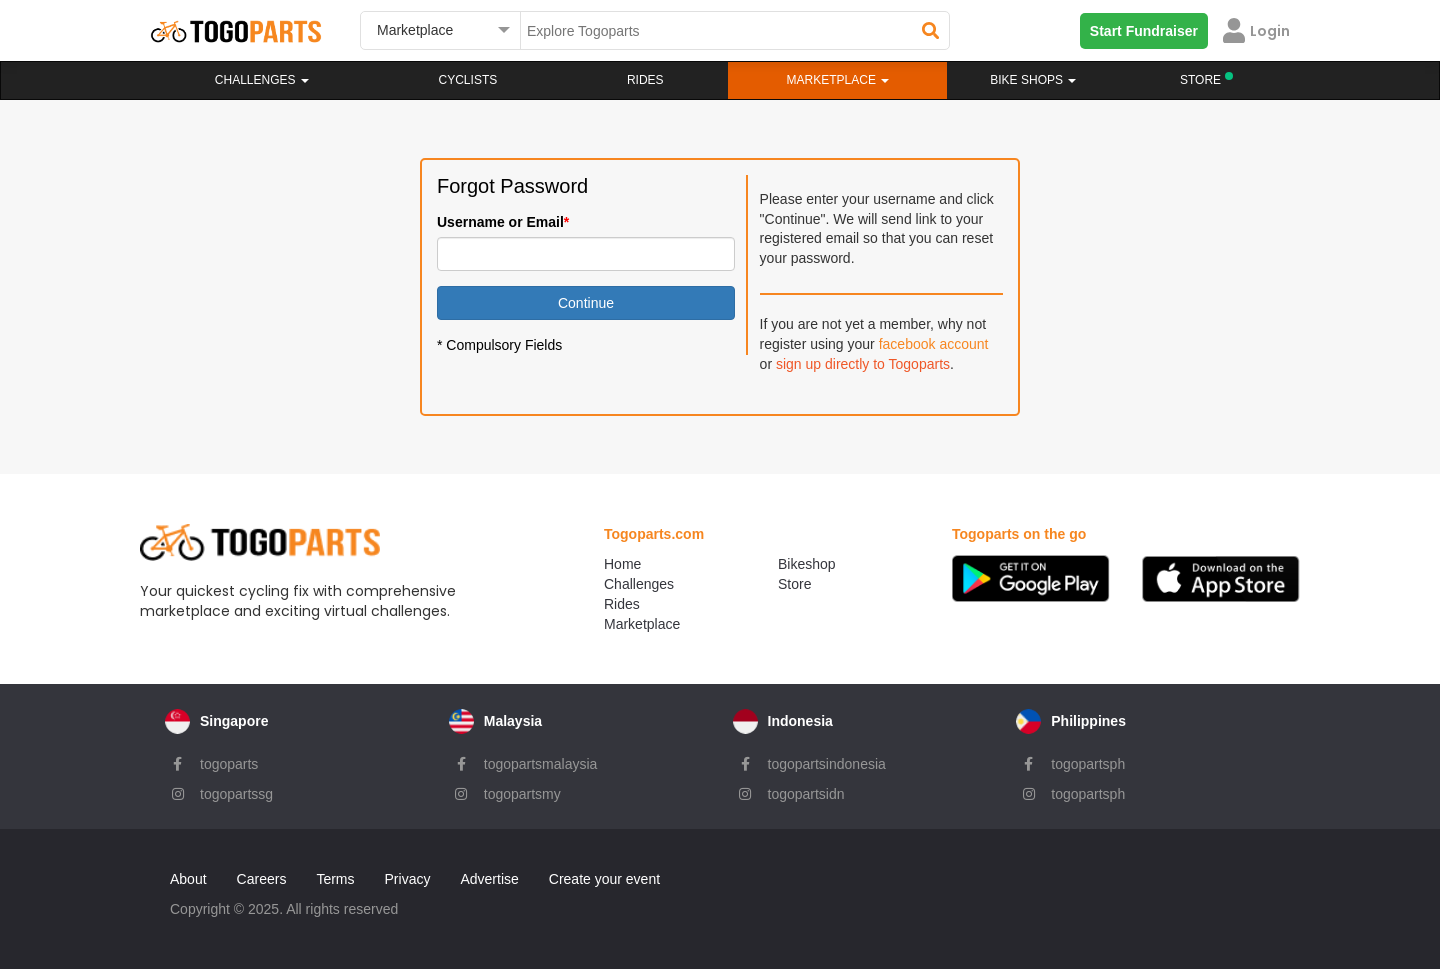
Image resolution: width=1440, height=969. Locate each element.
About (188, 879)
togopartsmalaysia (541, 764)
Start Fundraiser (1144, 31)
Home (622, 564)
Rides (645, 80)
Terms (335, 879)
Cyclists (468, 80)
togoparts (229, 764)
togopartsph (1088, 764)
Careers (262, 879)
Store (794, 584)
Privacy (408, 879)
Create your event (604, 879)
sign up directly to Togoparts (863, 364)
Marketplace (642, 624)
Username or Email (500, 222)
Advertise (489, 879)
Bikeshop (807, 564)
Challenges (262, 80)
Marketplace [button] (838, 80)
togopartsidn (806, 794)
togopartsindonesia (827, 764)
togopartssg (236, 794)
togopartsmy (522, 794)
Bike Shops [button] (1033, 80)
